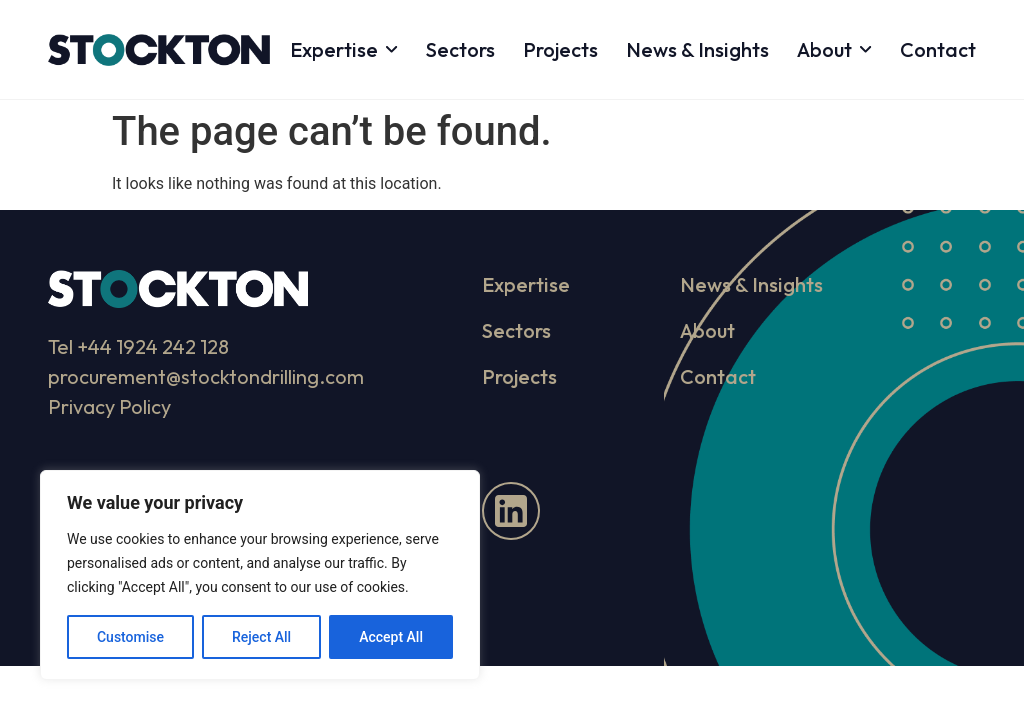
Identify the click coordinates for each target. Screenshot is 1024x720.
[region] (260, 575)
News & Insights (697, 49)
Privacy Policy (109, 406)
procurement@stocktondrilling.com (206, 376)
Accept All (391, 637)
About (834, 49)
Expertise (344, 49)
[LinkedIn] (511, 511)
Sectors (460, 49)
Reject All (261, 637)
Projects (560, 49)
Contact (938, 49)
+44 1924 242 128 (153, 346)
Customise (130, 637)
